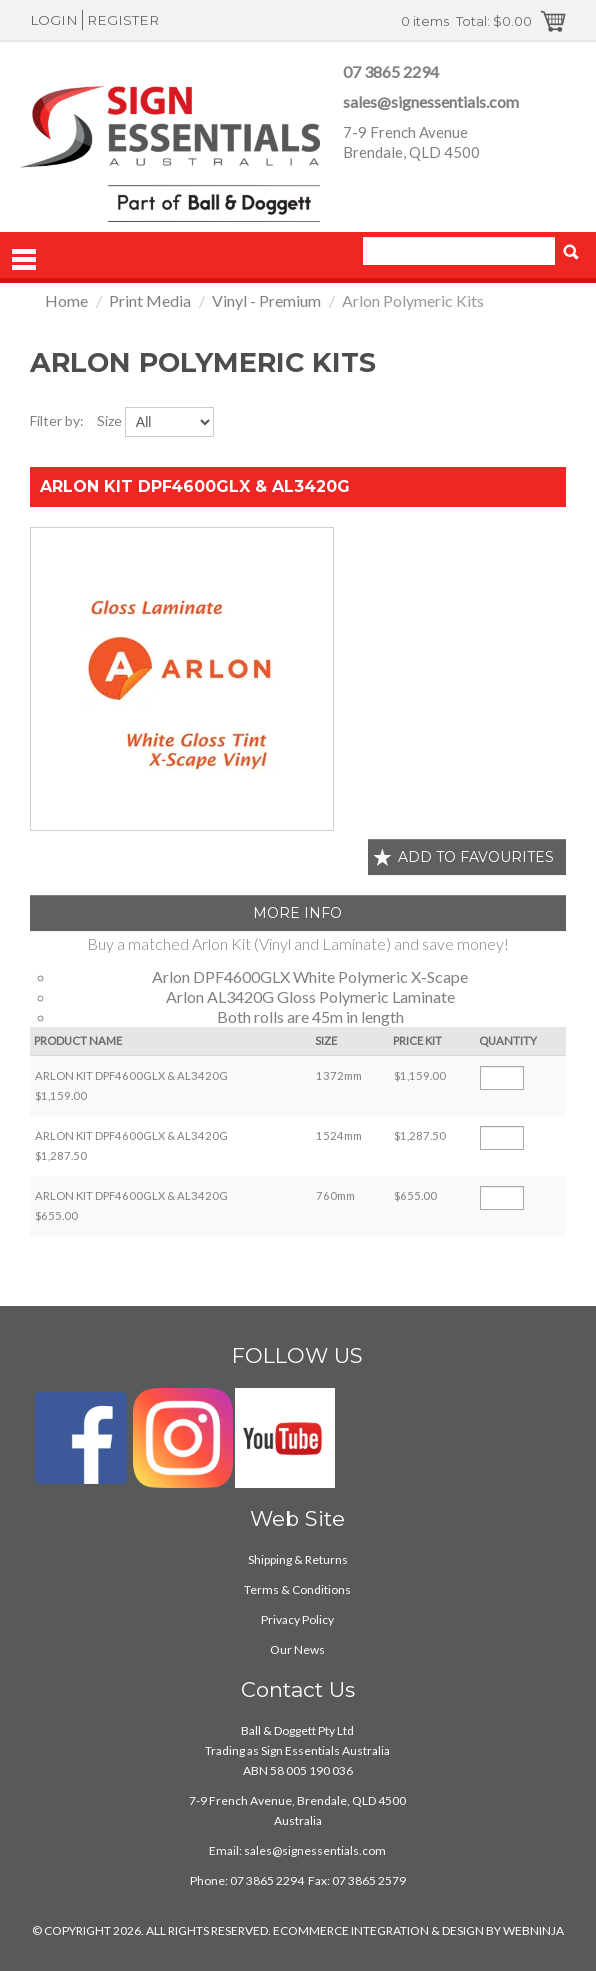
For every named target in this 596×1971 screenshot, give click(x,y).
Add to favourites (476, 857)
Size (109, 420)
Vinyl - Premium (266, 300)
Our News (297, 1649)
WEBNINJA (533, 1930)
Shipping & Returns (298, 1559)
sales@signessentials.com (431, 101)
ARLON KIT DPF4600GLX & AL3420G (195, 486)
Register (123, 20)
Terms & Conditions (297, 1589)
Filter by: (57, 420)
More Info (297, 913)
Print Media (150, 300)
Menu (24, 260)
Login (54, 20)
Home (66, 300)
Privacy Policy (297, 1619)
